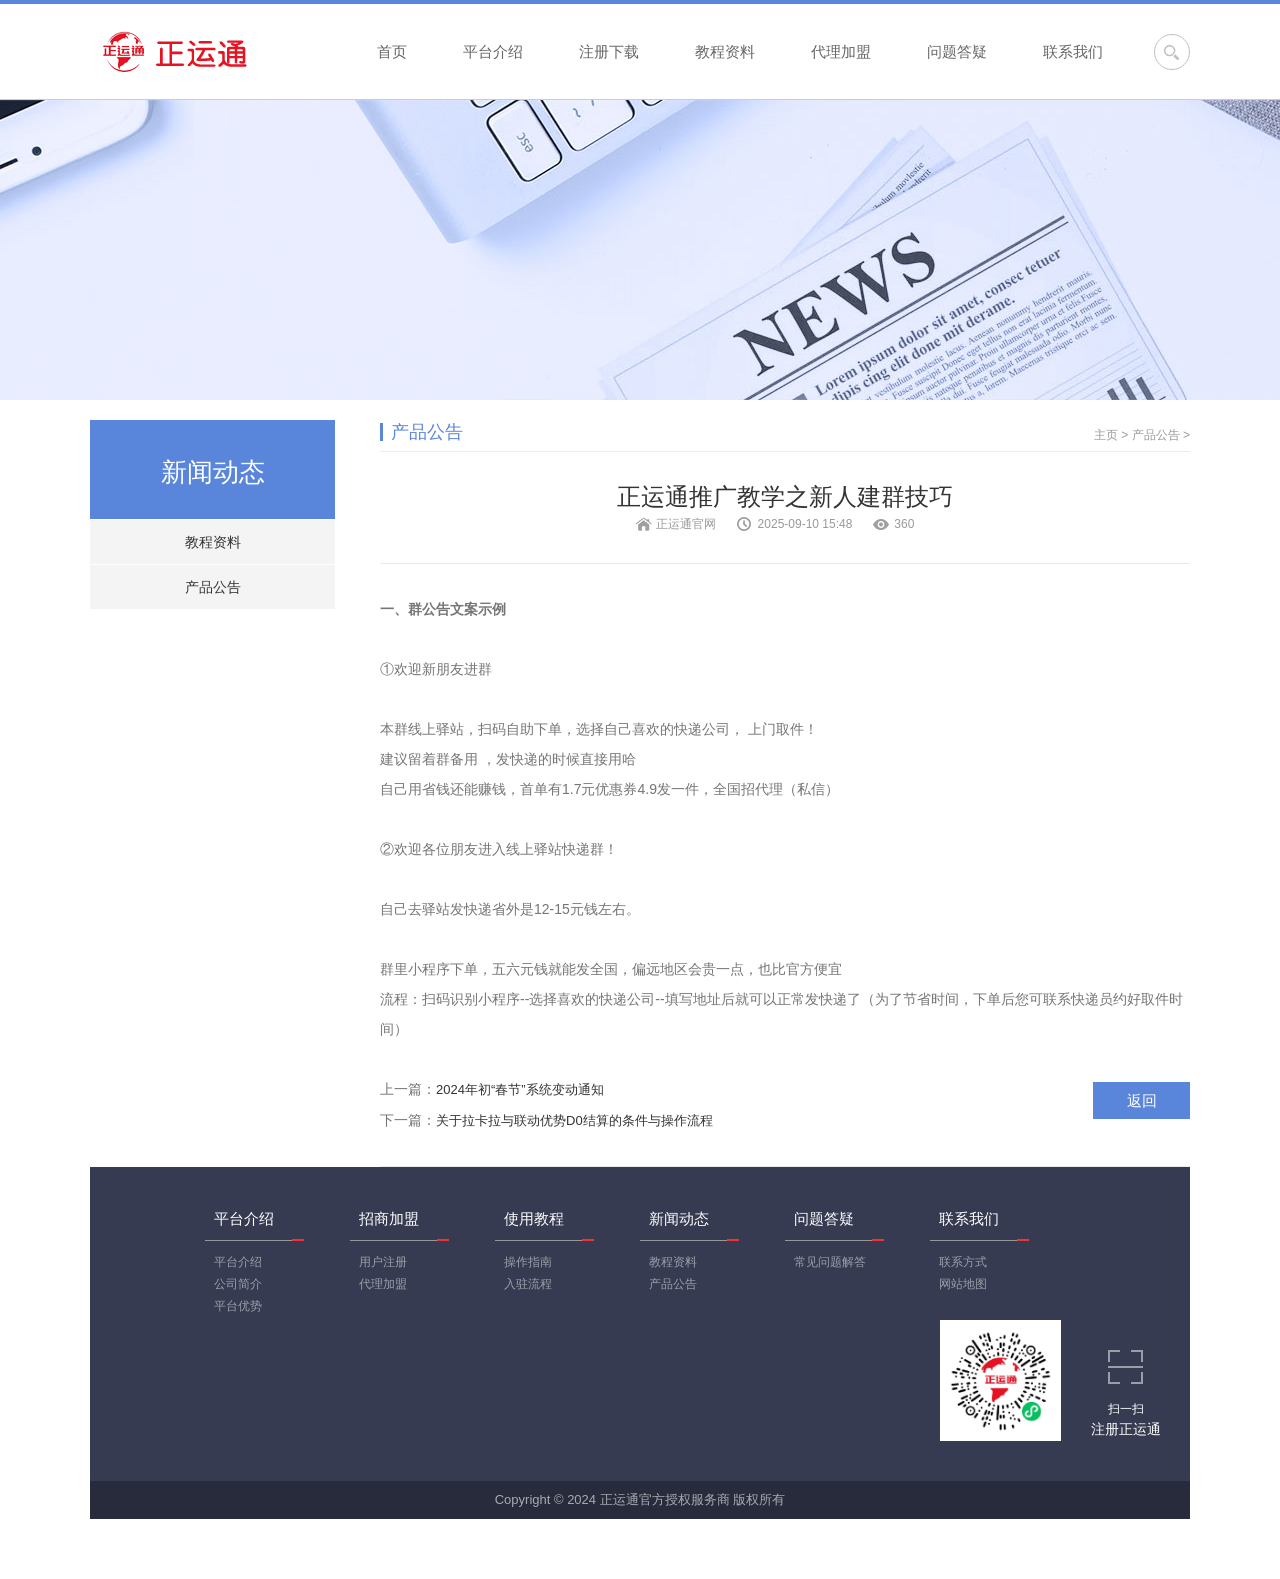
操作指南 (528, 1262)
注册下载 (609, 51)
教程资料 (725, 51)
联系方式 (963, 1262)
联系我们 (1073, 51)
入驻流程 (528, 1284)
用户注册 (383, 1262)
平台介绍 (493, 51)
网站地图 (963, 1284)
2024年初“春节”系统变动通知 (520, 1089)
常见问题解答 (830, 1262)
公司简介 (238, 1284)
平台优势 (238, 1306)
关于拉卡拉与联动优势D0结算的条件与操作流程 (574, 1120)
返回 (1142, 1100)
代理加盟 (841, 51)
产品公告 (213, 587)
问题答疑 (957, 51)
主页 (1106, 435)
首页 (392, 51)
